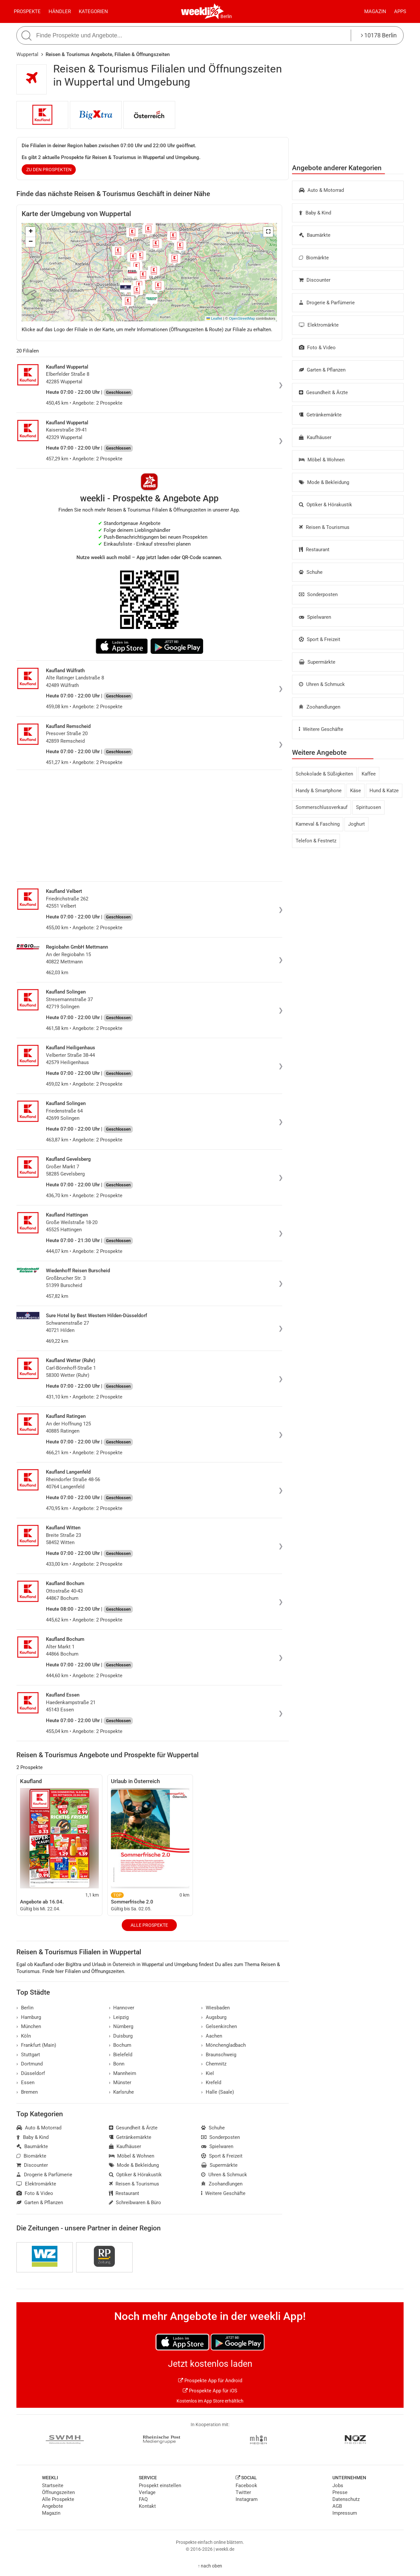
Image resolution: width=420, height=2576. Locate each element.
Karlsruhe (121, 2092)
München (28, 2026)
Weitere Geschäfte (321, 729)
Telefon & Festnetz (316, 841)
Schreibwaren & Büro (135, 2202)
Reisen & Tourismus (324, 527)
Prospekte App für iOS (210, 2391)
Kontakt (147, 2506)
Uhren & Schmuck (322, 684)
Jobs (337, 2485)
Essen (25, 2082)
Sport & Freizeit (319, 639)
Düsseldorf (30, 2073)
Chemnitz (213, 2064)
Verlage (147, 2492)
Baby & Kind (315, 213)
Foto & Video (317, 348)
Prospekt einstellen (160, 2485)
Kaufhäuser (315, 437)
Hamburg (28, 2017)
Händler (60, 11)
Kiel (207, 2073)
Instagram (247, 2499)
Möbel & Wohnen (322, 460)
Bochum (120, 2045)
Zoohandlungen (319, 707)
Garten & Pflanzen (322, 370)
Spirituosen (368, 807)
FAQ (143, 2499)
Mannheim (122, 2073)
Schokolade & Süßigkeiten (324, 774)
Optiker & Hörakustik (325, 505)
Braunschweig (218, 2055)
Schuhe (311, 572)
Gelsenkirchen (219, 2026)
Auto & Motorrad (321, 190)
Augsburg (213, 2017)
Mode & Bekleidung (324, 482)
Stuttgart (28, 2055)
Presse (339, 2492)
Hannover (122, 2008)
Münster (120, 2082)
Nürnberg (121, 2026)
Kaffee (369, 774)
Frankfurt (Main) (36, 2045)
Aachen (211, 2036)
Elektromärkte (319, 325)
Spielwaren (315, 617)
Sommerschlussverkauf (321, 807)
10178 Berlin (379, 35)
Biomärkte (314, 258)
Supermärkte (317, 662)
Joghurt (356, 824)
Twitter (243, 2492)
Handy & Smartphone (319, 791)
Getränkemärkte (320, 415)
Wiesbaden (215, 2008)
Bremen (27, 2092)
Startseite (52, 2485)
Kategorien (93, 11)
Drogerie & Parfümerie (327, 303)
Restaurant (314, 550)
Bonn (117, 2064)
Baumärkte (314, 235)
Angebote (52, 2506)
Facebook (246, 2485)
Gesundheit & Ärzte (323, 392)
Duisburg (121, 2036)
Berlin (226, 16)
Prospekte (27, 11)
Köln (23, 2036)
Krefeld (211, 2082)
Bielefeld (121, 2055)
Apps (400, 11)
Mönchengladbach (223, 2045)
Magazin (375, 11)
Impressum (344, 2513)
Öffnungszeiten (58, 2492)
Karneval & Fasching (318, 824)
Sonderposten (318, 594)
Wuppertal (27, 54)
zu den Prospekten (49, 169)
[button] (268, 232)
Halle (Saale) (217, 2092)
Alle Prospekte (149, 1925)
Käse (355, 791)
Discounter (314, 280)
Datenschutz (346, 2499)
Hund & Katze (384, 791)
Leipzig (119, 2017)
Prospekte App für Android (210, 2381)
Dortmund (29, 2064)
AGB (337, 2506)
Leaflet (214, 318)
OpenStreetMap (242, 318)
